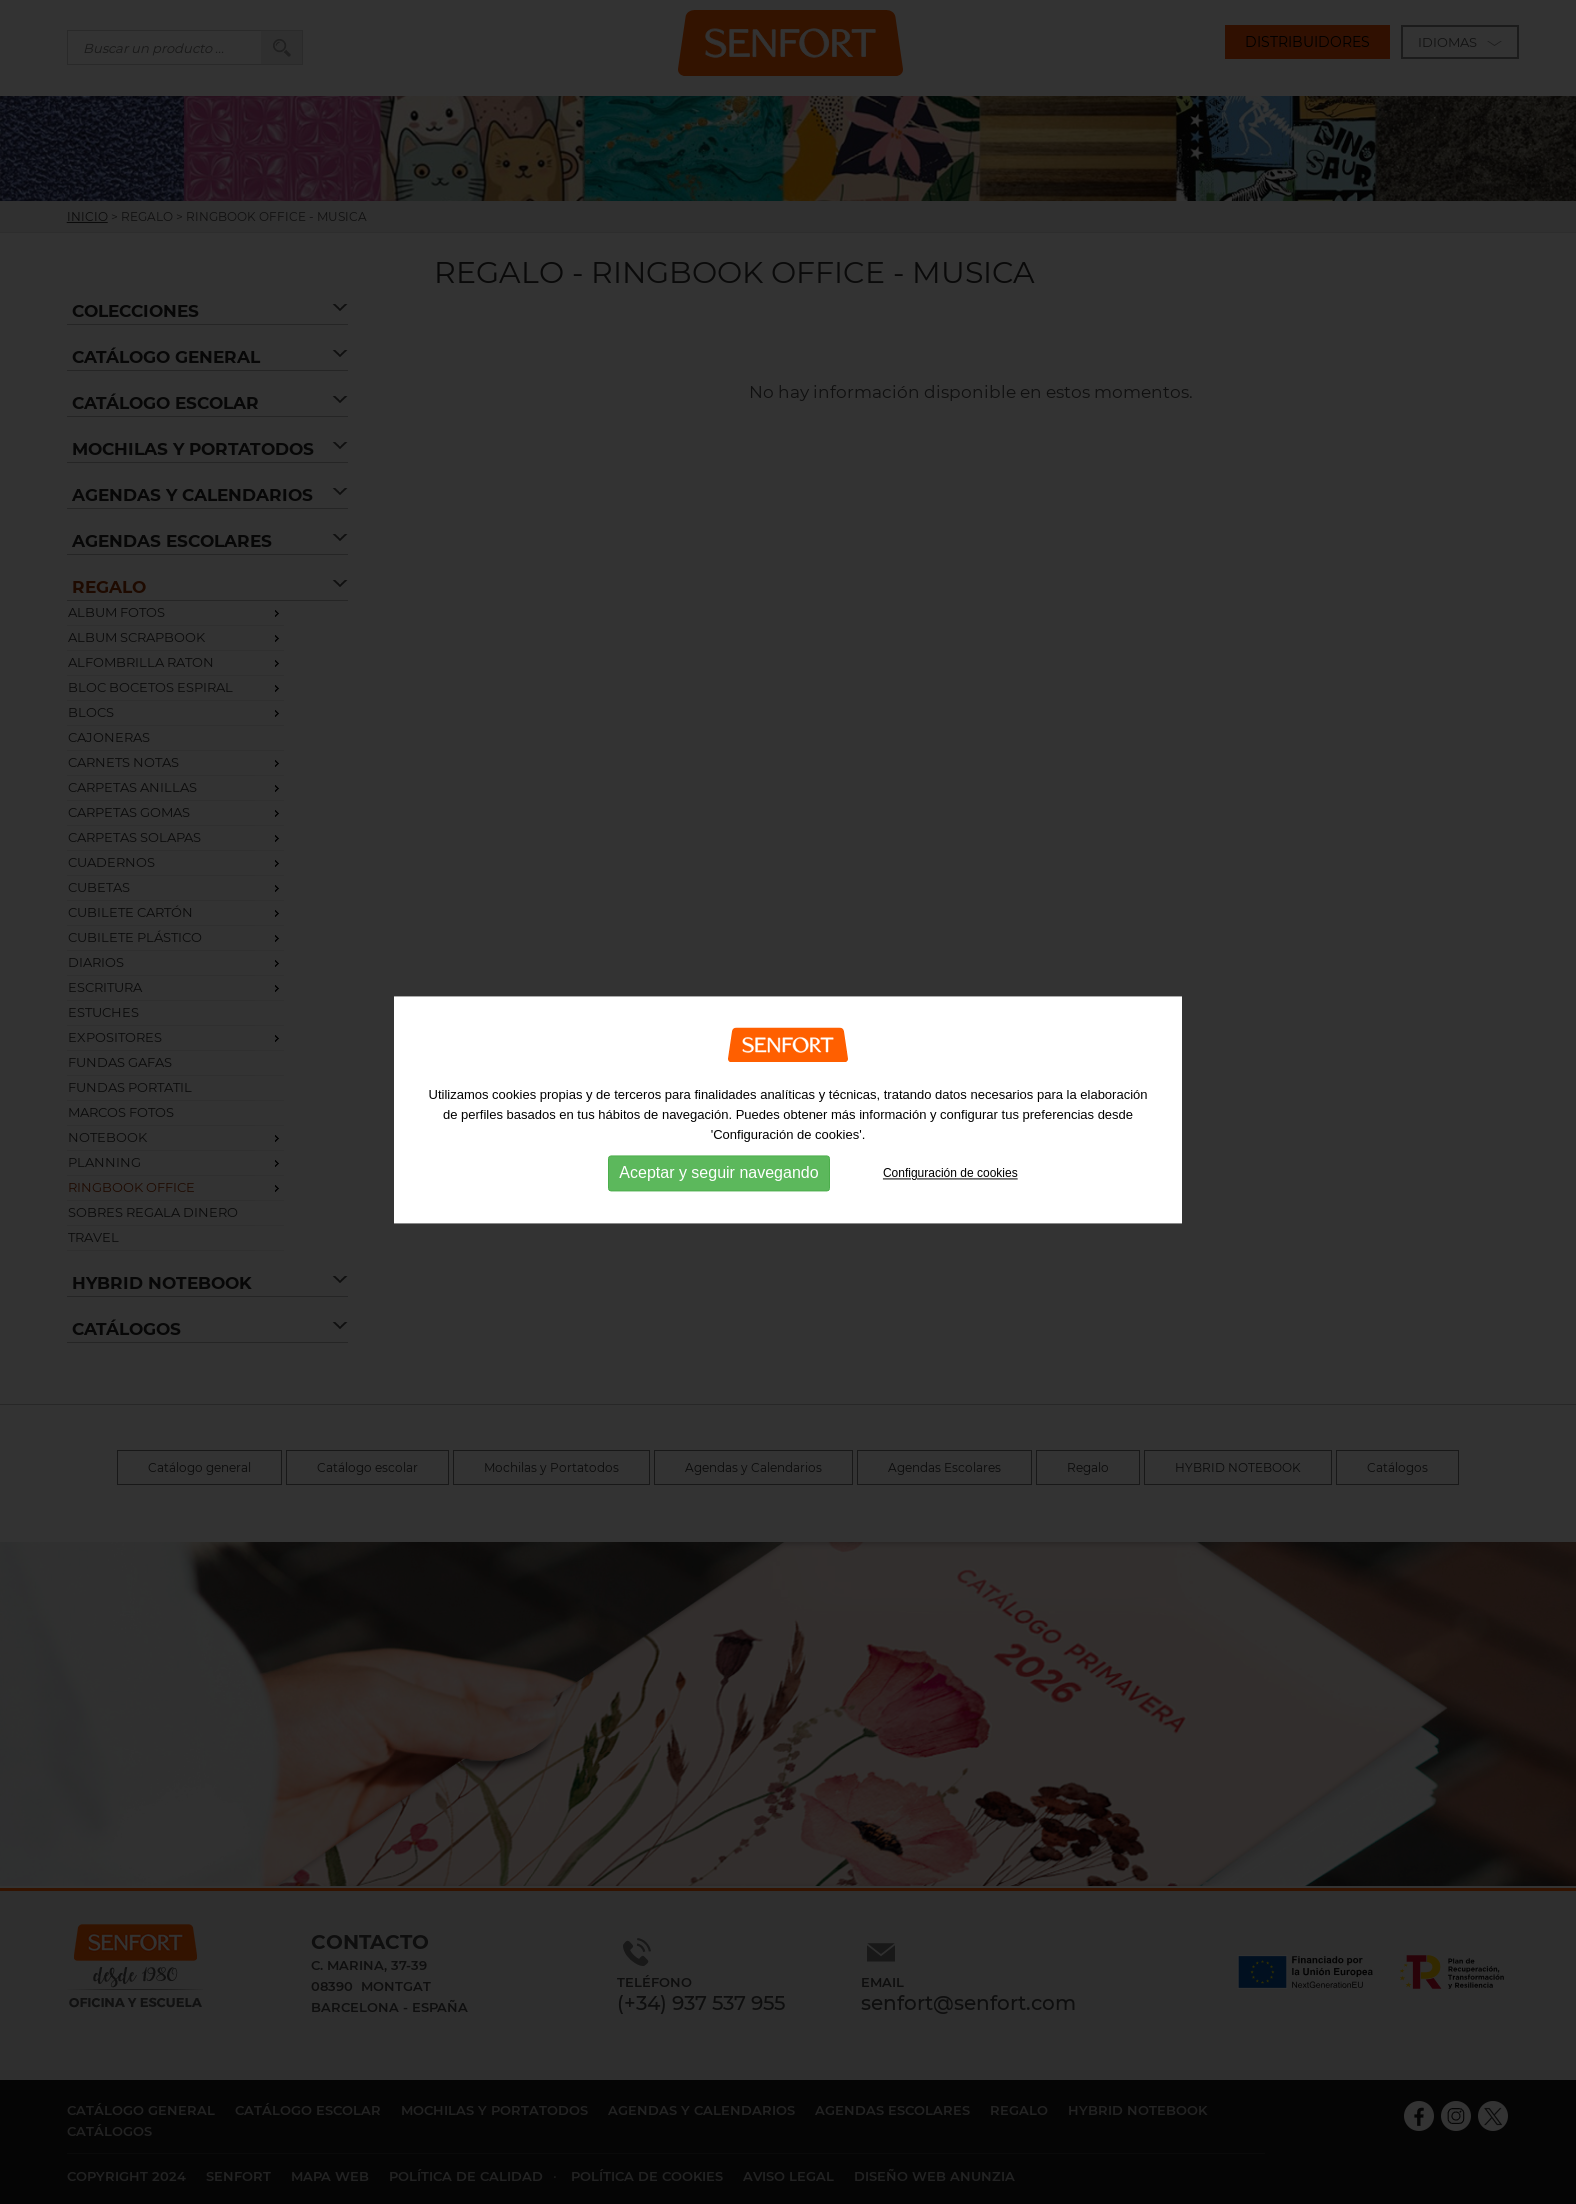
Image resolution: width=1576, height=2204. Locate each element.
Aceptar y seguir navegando (718, 1181)
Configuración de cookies (950, 1182)
